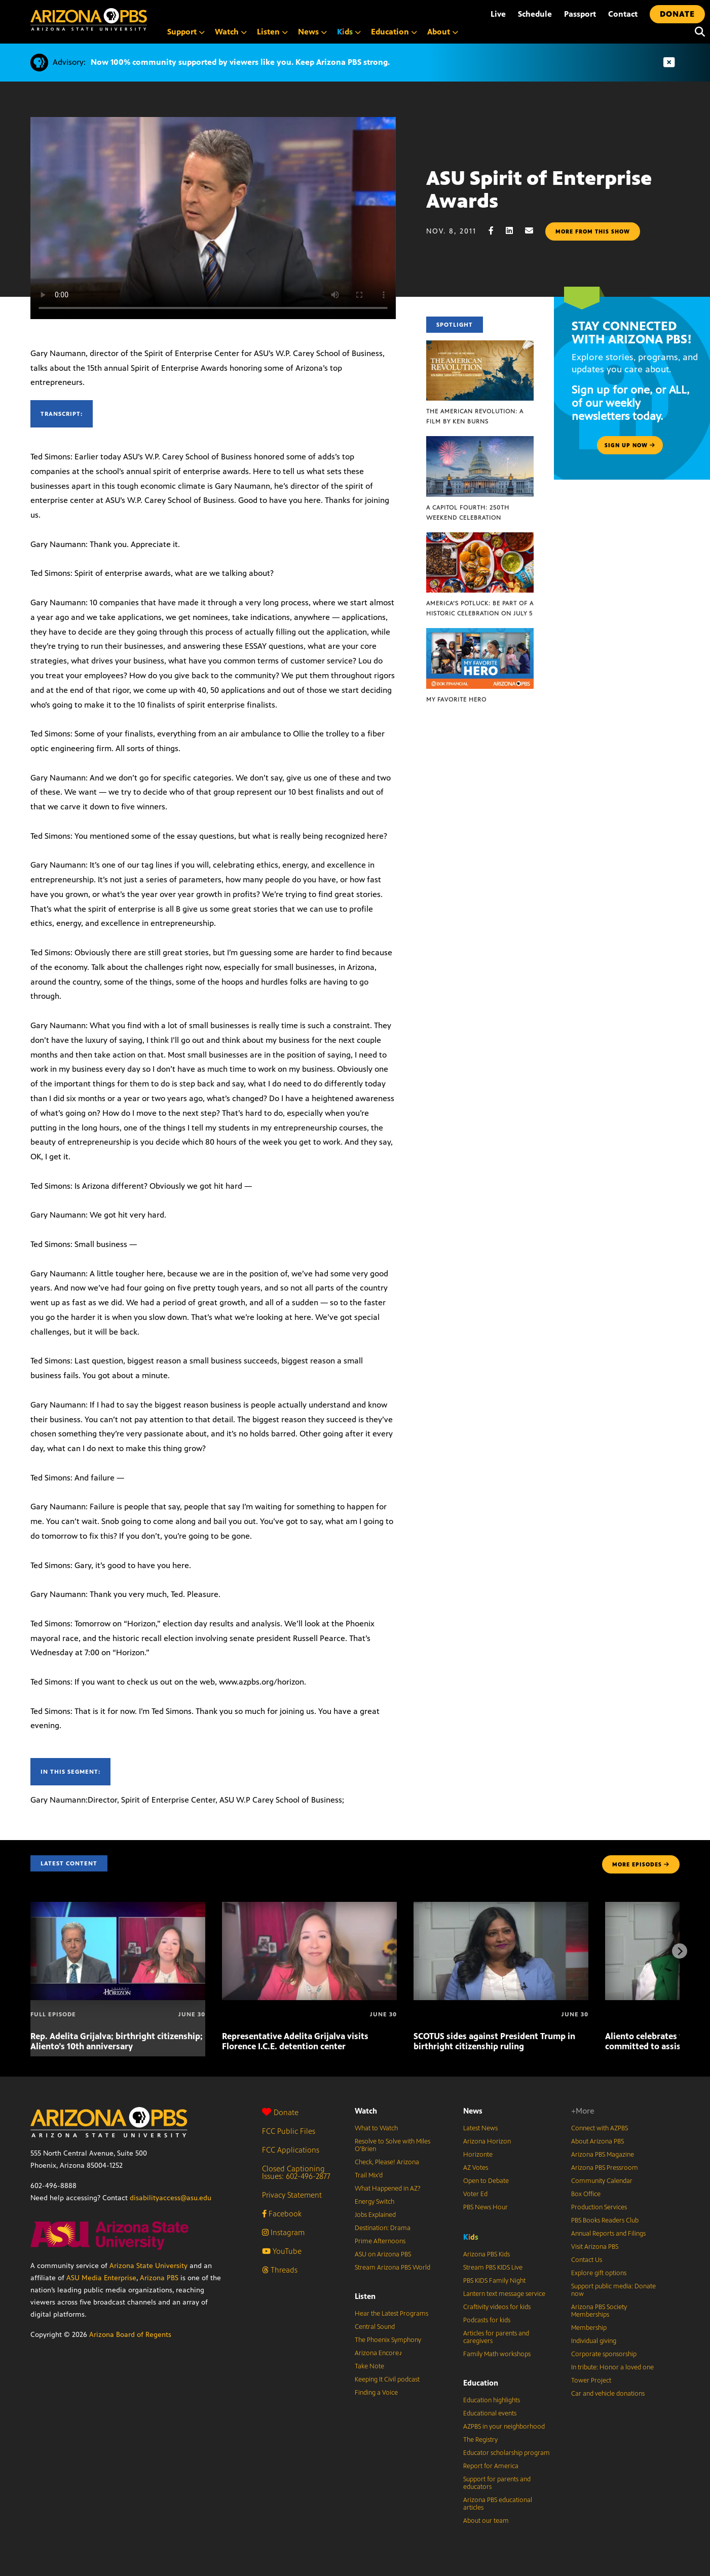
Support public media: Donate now (613, 2290)
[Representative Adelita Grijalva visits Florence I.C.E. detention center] (309, 1907)
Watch (366, 2111)
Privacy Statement (292, 2195)
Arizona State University (148, 2265)
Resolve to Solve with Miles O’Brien (392, 2145)
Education (480, 2383)
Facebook (282, 2213)
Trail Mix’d (369, 2175)
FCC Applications (290, 2150)
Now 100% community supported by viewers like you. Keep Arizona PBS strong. (240, 62)
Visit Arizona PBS (594, 2247)
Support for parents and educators (497, 2483)
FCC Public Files (288, 2131)
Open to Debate (486, 2181)
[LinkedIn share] (514, 231)
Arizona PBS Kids (486, 2254)
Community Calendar (601, 2181)
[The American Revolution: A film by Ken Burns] (480, 345)
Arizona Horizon (487, 2141)
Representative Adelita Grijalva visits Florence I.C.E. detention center (295, 2041)
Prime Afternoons (380, 2241)
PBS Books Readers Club (605, 2220)
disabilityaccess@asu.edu (170, 2198)
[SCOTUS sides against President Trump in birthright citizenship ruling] (501, 1907)
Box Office (586, 2194)
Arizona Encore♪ (378, 2353)
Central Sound (375, 2327)
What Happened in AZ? (388, 2188)
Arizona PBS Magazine (602, 2155)
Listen (365, 2296)
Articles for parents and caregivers (496, 2337)
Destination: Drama (382, 2228)
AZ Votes (475, 2168)
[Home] (88, 19)
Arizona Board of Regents (130, 2334)
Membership (589, 2328)
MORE (640, 1864)
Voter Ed (475, 2194)
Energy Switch (374, 2202)
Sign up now (630, 445)
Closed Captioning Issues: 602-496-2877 (296, 2172)
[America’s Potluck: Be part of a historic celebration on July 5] (480, 537)
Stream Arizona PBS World (392, 2267)
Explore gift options (598, 2273)
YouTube (282, 2251)
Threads (279, 2270)
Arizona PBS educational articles (497, 2504)
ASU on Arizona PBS (383, 2254)
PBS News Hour (485, 2207)
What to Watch (376, 2128)
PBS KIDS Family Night (494, 2281)
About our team (486, 2521)
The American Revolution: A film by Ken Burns (475, 416)
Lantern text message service (504, 2294)
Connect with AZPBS (599, 2128)
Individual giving (593, 2341)
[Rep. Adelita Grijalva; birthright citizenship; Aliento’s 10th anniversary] (117, 1907)
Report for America (490, 2466)
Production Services (599, 2207)
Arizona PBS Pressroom (604, 2168)
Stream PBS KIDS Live (492, 2267)
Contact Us (586, 2260)
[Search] (697, 32)
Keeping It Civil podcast (387, 2379)
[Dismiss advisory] (669, 62)
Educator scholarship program (506, 2453)
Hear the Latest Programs (391, 2314)
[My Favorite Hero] (480, 633)
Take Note (369, 2366)
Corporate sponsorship (604, 2354)
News (472, 2111)
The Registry (480, 2440)
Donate (280, 2112)
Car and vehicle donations (608, 2394)
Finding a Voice (376, 2393)
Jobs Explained (375, 2215)
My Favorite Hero (456, 699)
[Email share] (534, 231)
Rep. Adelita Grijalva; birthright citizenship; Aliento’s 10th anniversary (116, 2041)
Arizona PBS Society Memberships (599, 2311)
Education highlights (491, 2400)
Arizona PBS (159, 2278)
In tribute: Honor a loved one (612, 2367)
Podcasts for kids (486, 2320)
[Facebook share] (496, 231)
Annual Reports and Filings (608, 2234)
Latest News (480, 2128)
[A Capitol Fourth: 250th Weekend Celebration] (480, 441)
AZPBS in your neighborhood (504, 2427)
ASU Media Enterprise (101, 2278)
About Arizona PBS (597, 2141)
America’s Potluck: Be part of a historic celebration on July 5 (480, 608)
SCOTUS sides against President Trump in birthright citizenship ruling (494, 2041)
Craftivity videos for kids (497, 2307)
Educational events (489, 2413)
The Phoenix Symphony (388, 2340)
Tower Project (591, 2380)
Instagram (283, 2232)
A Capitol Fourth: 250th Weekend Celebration (467, 512)
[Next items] (679, 1951)
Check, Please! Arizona (387, 2162)
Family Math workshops (497, 2354)
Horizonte (478, 2155)
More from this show (592, 231)
